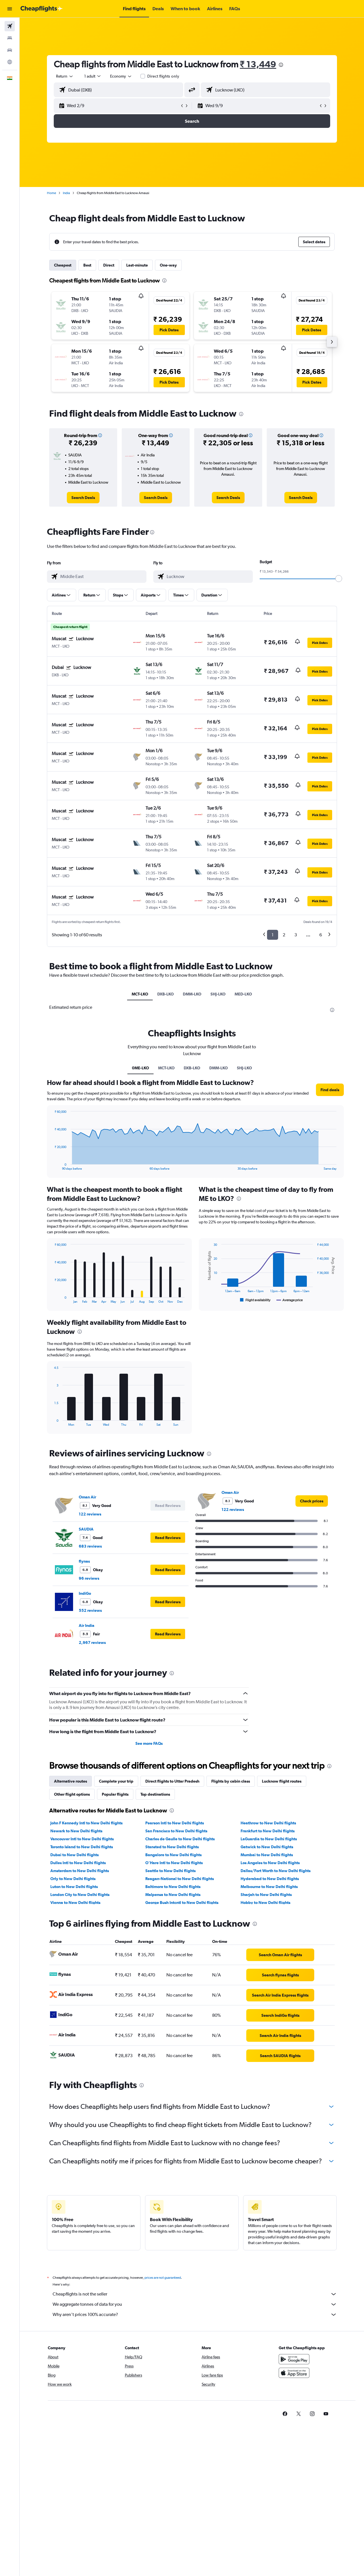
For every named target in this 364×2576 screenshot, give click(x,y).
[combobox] (65, 76)
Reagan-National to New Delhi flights (179, 1878)
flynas (84, 1561)
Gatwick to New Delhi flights (267, 1847)
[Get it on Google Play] (294, 2365)
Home (51, 193)
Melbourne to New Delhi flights (269, 1886)
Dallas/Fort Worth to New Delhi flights (276, 1870)
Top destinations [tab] (155, 1794)
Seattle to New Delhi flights (170, 1870)
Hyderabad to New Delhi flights (270, 1878)
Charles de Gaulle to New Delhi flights (180, 1839)
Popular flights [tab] (115, 1794)
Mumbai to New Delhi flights (267, 1855)
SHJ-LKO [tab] (218, 994)
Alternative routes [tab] (70, 1781)
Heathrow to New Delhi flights (268, 1823)
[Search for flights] (9, 26)
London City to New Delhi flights (79, 1894)
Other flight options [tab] (72, 1794)
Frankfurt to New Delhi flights (268, 1831)
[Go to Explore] (9, 62)
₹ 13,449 (258, 64)
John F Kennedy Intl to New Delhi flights (86, 1823)
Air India (86, 1625)
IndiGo (85, 1593)
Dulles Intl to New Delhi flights (78, 1862)
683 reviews (90, 1546)
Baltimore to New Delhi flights (172, 1886)
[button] (9, 9)
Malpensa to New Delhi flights (172, 1894)
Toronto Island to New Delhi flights (81, 1847)
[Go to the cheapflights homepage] (41, 9)
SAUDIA (86, 1529)
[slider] (338, 578)
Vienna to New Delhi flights (75, 1902)
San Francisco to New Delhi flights (176, 1831)
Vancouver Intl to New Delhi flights (82, 1839)
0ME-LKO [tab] (140, 1068)
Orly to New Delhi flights (73, 1878)
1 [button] (273, 934)
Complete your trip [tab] (116, 1781)
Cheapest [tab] (62, 265)
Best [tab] (87, 265)
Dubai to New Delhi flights (74, 1855)
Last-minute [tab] (137, 265)
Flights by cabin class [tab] (230, 1781)
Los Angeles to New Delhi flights (270, 1862)
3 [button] (295, 934)
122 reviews (90, 1514)
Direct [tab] (108, 265)
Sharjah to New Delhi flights (266, 1894)
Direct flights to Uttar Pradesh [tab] (172, 1781)
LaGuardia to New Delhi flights (269, 1839)
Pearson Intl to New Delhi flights (174, 1823)
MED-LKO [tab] (243, 994)
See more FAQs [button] (149, 1743)
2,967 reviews (92, 1642)
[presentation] (281, 64)
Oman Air (87, 1497)
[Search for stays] (9, 38)
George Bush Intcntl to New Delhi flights (181, 1902)
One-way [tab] (168, 265)
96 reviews (89, 1578)
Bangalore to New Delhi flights (173, 1855)
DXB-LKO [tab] (165, 994)
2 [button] (284, 934)
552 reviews (90, 1610)
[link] (83, 497)
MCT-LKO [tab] (140, 994)
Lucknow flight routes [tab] (281, 1781)
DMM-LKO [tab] (192, 994)
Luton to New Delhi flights (74, 1886)
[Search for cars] (9, 50)
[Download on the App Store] (294, 2379)
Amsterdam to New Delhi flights (79, 1870)
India (66, 193)
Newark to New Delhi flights (76, 1831)
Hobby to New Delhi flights (265, 1902)
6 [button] (320, 934)
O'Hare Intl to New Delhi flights (174, 1862)
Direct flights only (163, 76)
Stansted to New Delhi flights (172, 1847)
